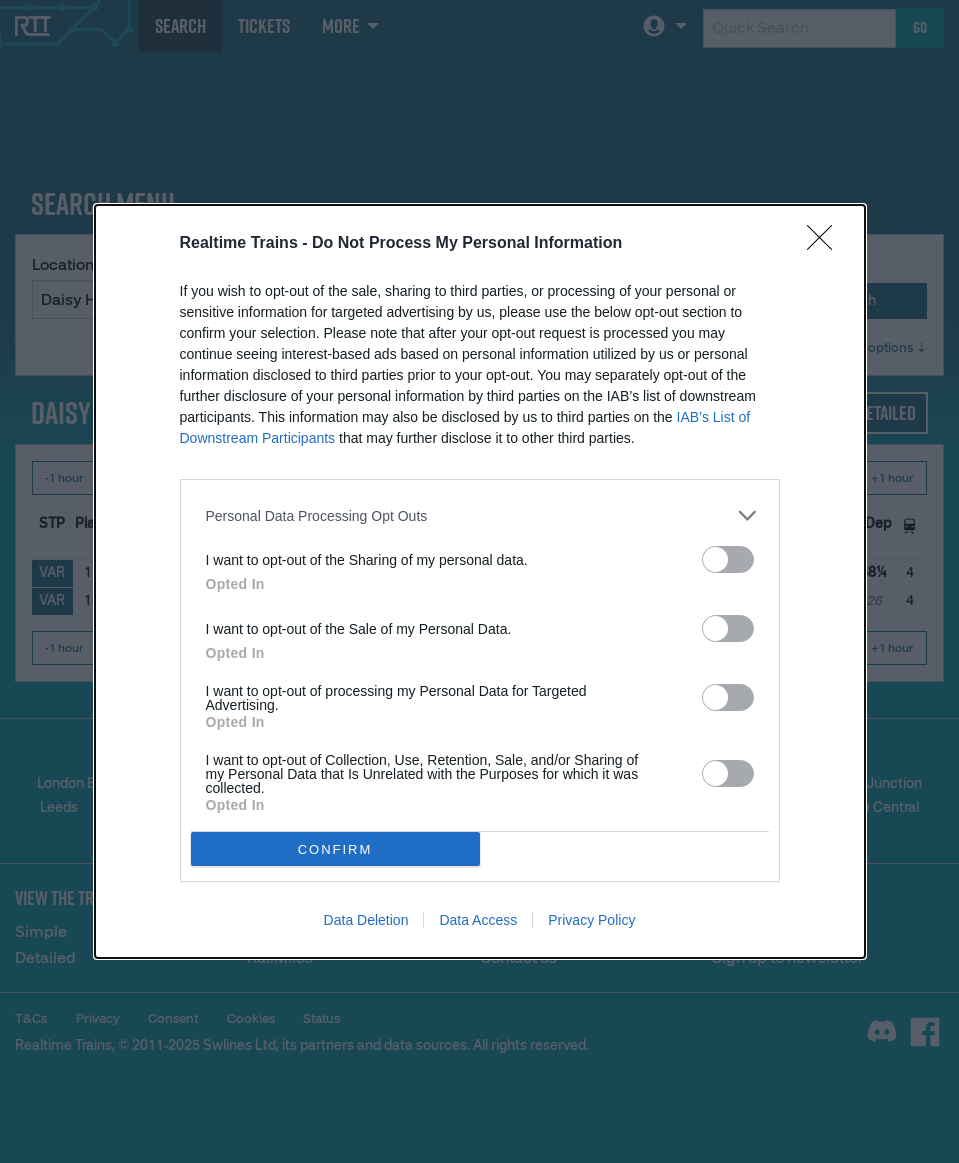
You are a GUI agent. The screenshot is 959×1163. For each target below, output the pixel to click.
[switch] (728, 559)
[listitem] (480, 515)
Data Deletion (366, 920)
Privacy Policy (591, 920)
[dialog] (480, 581)
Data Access (478, 920)
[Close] (826, 244)
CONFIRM (335, 849)
